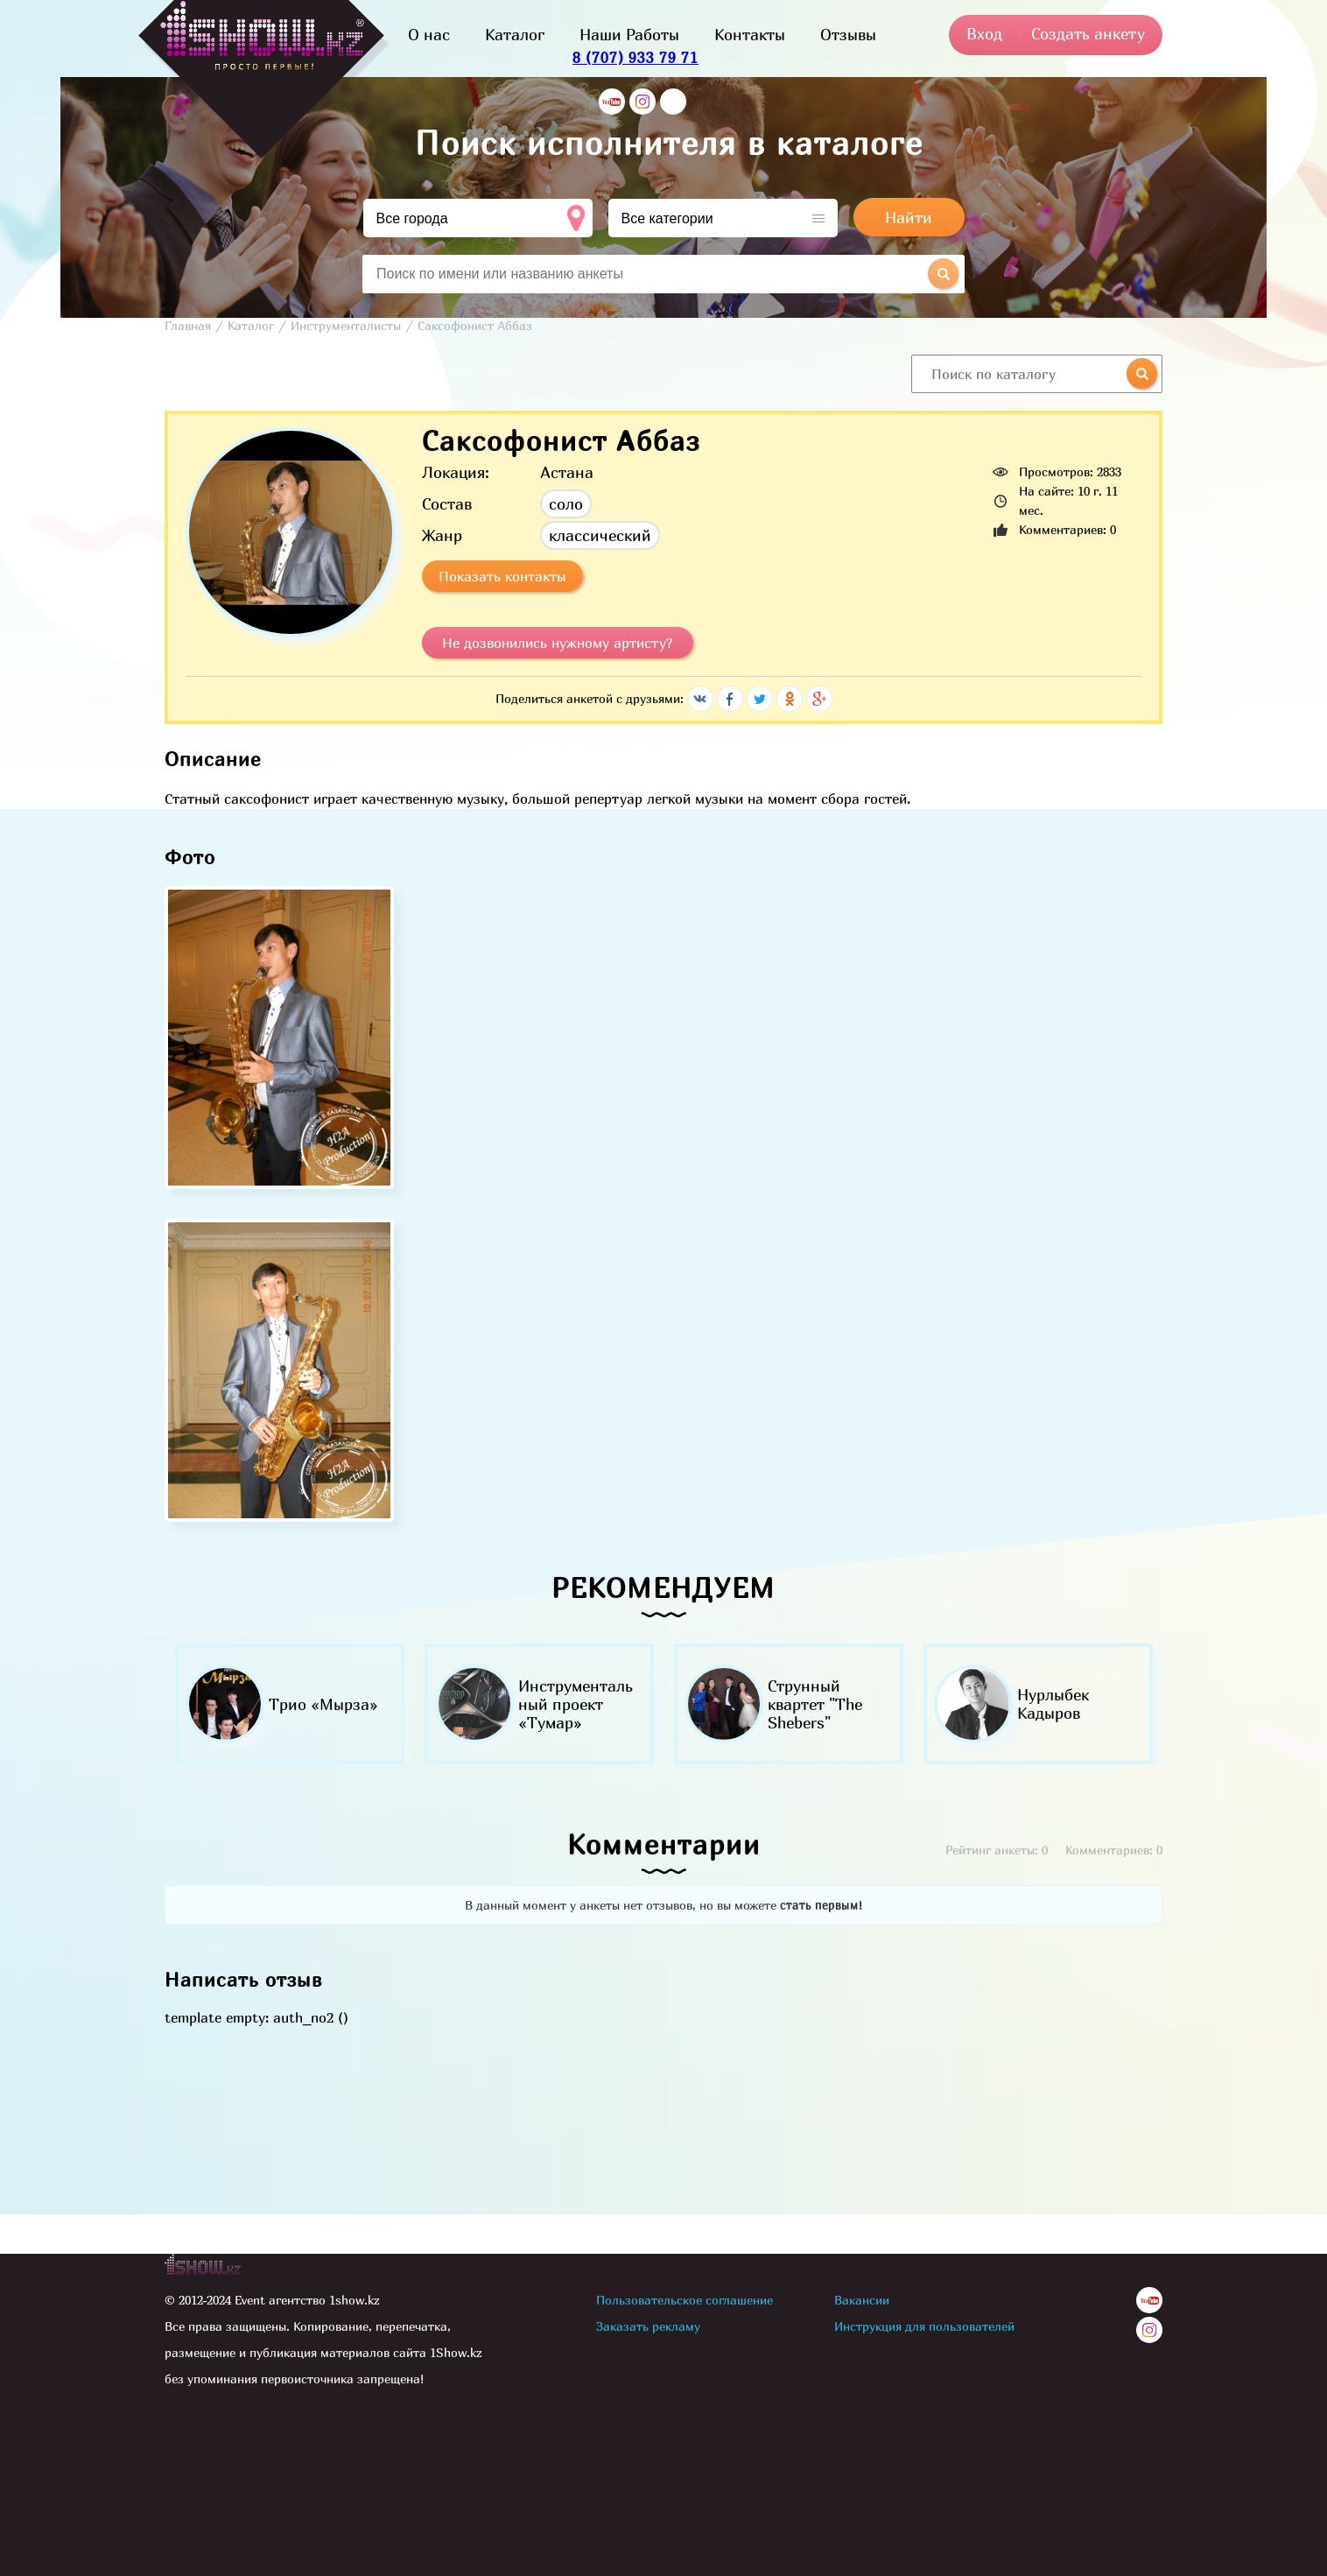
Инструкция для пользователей (924, 2326)
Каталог (514, 34)
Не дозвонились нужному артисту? (557, 642)
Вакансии (861, 2299)
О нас (429, 34)
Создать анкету (1088, 34)
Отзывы (848, 34)
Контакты (749, 34)
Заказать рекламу (648, 2326)
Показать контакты (502, 576)
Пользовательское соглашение (684, 2299)
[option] (289, 1703)
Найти (908, 217)
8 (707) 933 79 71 (635, 57)
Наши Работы (629, 34)
